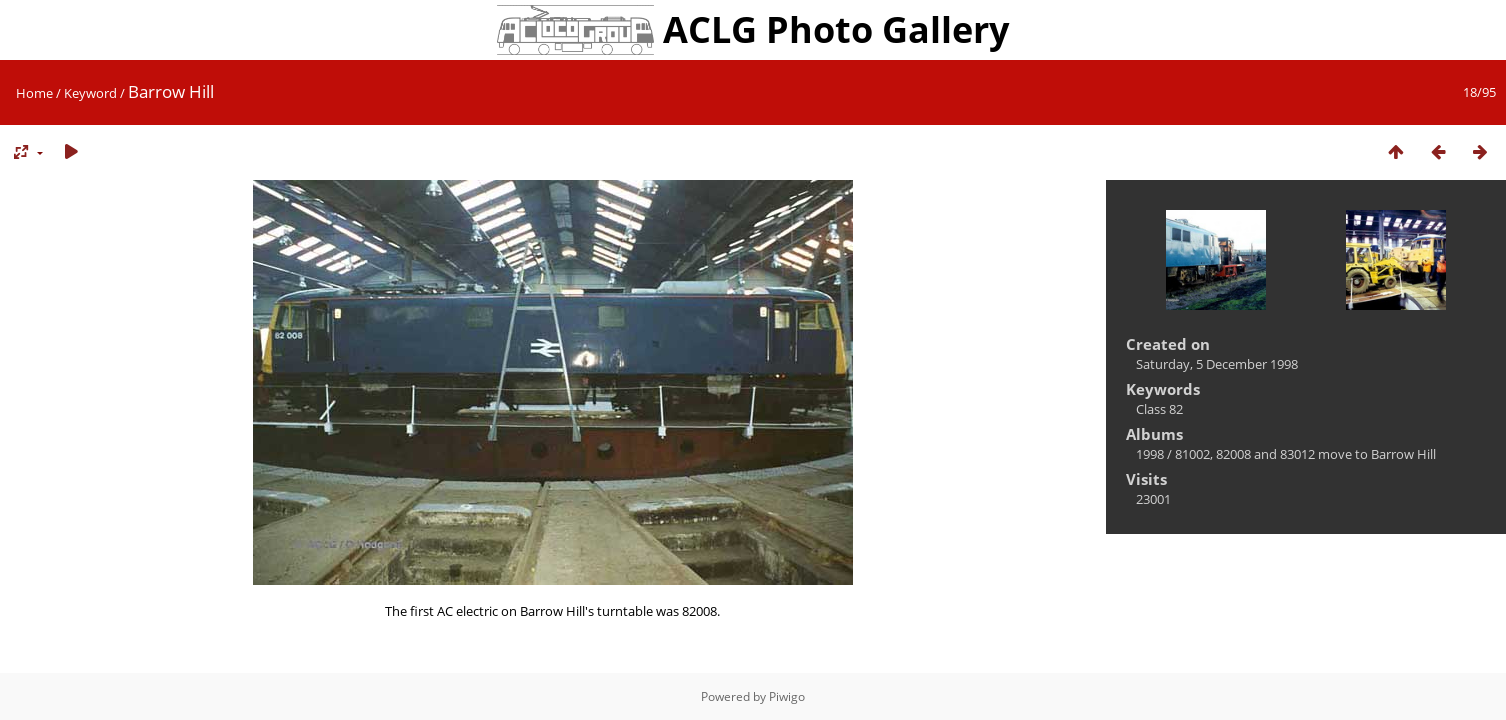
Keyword (90, 93)
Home (34, 93)
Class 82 (1159, 409)
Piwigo (787, 696)
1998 (1150, 454)
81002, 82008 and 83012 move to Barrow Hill (1305, 454)
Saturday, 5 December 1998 (1217, 364)
